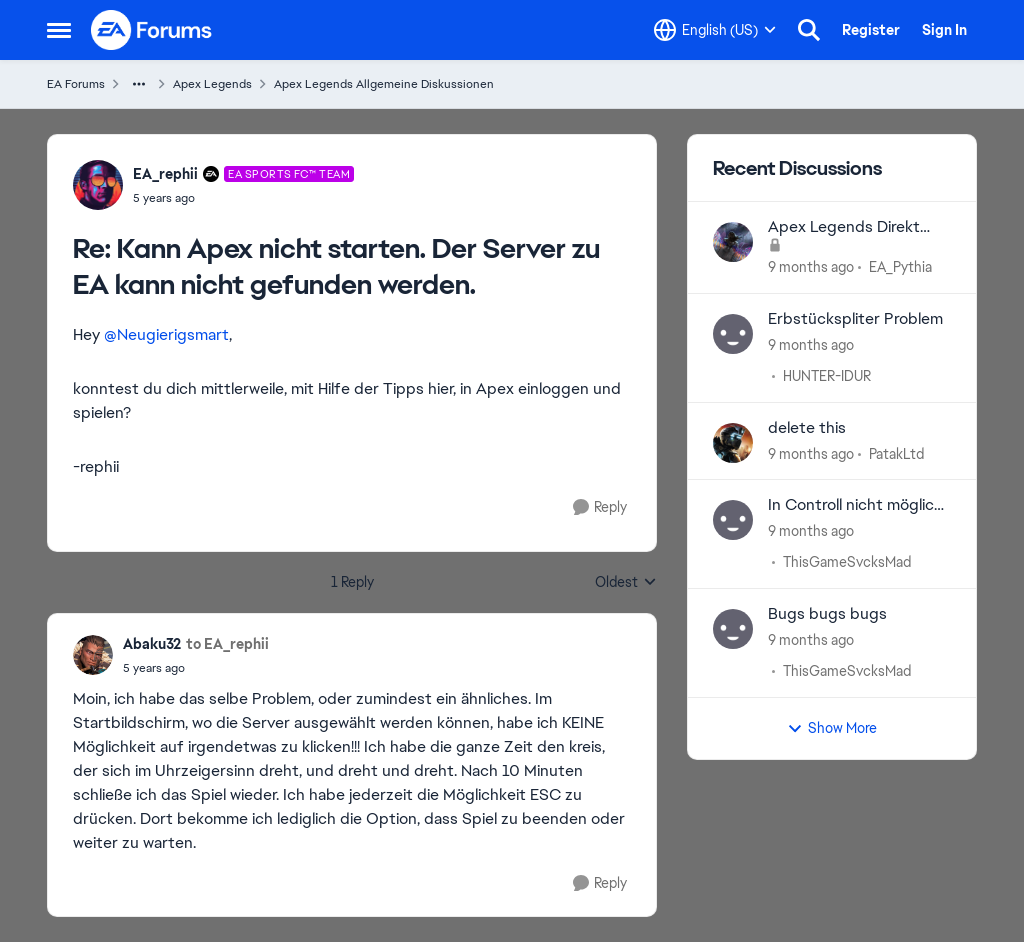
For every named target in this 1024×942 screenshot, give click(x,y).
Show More (832, 728)
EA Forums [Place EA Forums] (76, 84)
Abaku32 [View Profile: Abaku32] (152, 644)
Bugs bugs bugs (827, 614)
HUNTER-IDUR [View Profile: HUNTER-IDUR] (827, 376)
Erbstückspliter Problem (855, 319)
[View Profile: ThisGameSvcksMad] (733, 520)
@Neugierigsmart (166, 334)
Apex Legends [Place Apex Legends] (212, 84)
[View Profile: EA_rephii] (98, 185)
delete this (807, 428)
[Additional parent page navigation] (139, 84)
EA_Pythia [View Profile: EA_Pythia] (900, 267)
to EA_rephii (227, 644)
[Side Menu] (59, 30)
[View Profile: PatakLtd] (733, 443)
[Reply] (600, 507)
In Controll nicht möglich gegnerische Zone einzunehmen (855, 505)
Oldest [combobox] (626, 583)
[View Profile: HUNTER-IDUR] (733, 334)
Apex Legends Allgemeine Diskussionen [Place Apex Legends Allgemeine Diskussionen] (384, 84)
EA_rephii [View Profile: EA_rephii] (165, 174)
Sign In (944, 30)
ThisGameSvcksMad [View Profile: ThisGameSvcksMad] (847, 562)
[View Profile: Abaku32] (93, 655)
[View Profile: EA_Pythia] (733, 242)
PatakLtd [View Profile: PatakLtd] (896, 453)
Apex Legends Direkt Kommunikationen (844, 227)
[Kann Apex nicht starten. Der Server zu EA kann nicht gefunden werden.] (243, 198)
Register (871, 30)
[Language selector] (715, 30)
